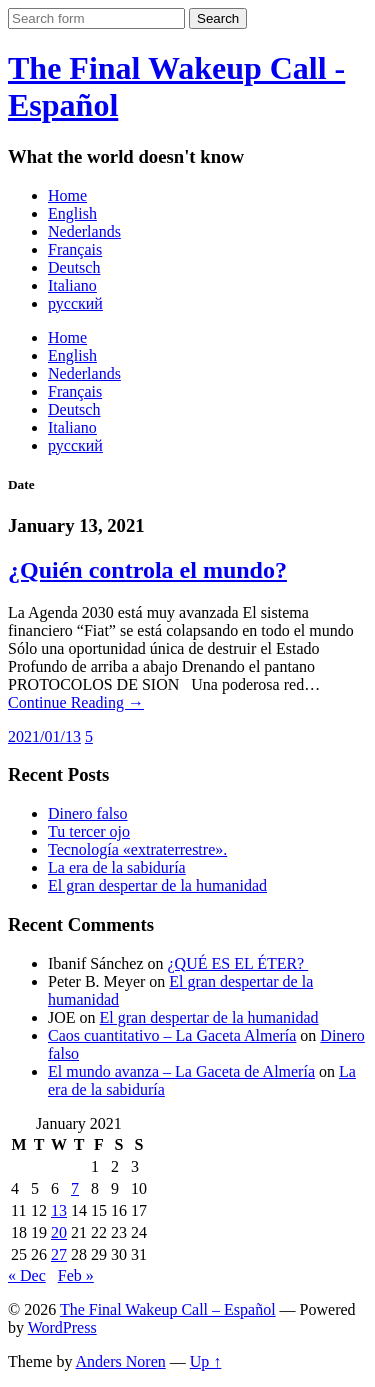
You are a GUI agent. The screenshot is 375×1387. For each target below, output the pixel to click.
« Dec (27, 1275)
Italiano (72, 285)
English (72, 213)
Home (67, 195)
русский (75, 303)
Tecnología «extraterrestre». (137, 849)
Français (75, 249)
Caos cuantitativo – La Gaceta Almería (172, 1035)
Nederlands (84, 231)
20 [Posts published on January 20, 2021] (59, 1232)
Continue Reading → (76, 702)
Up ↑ (206, 1361)
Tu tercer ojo (89, 831)
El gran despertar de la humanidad (157, 885)
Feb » (76, 1275)
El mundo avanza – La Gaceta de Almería (181, 1071)
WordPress (62, 1327)
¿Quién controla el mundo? (147, 570)
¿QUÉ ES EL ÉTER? (238, 963)
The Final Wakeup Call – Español (168, 1309)
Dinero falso (88, 813)
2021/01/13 (44, 736)
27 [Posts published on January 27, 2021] (59, 1254)
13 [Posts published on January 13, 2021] (59, 1210)
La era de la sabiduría (117, 867)
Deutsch (74, 267)
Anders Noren (121, 1361)
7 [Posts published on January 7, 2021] (75, 1188)
